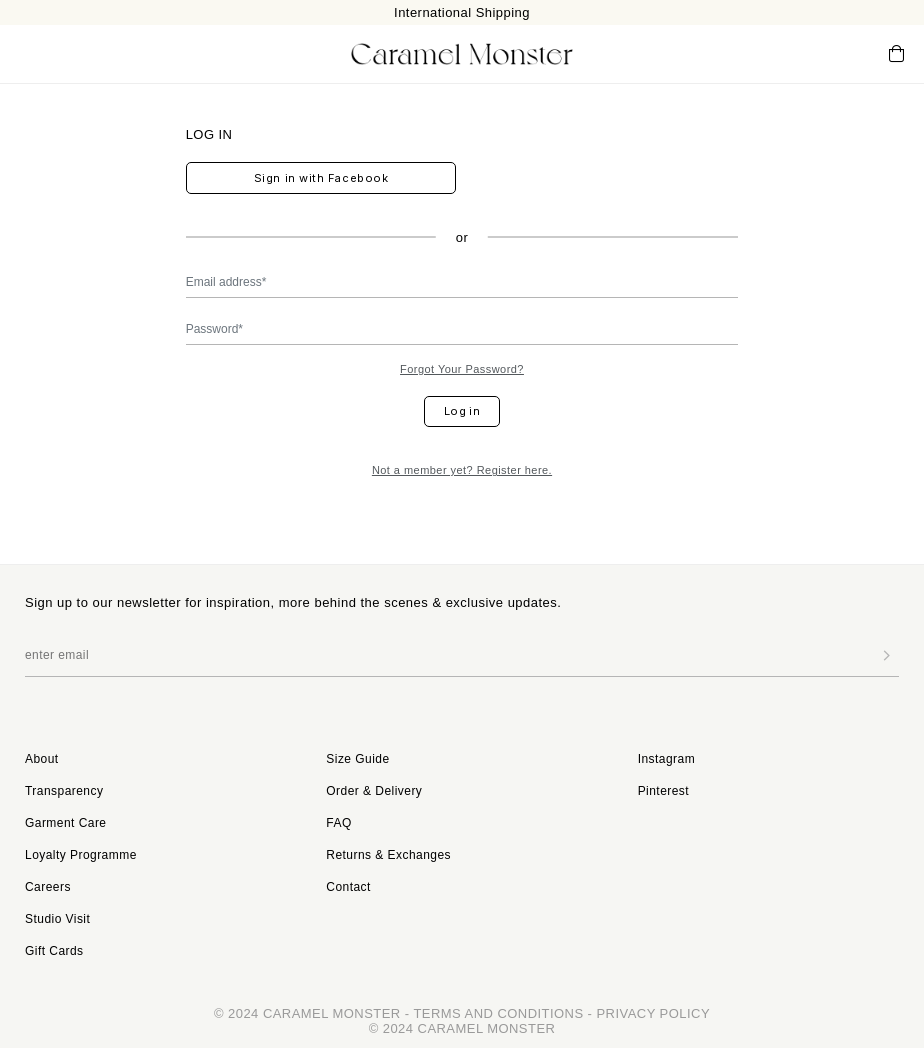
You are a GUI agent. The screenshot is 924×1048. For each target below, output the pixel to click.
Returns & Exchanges (388, 855)
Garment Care (66, 823)
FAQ (338, 823)
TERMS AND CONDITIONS (498, 1013)
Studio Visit (57, 919)
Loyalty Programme (81, 855)
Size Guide (357, 759)
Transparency (64, 791)
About (42, 759)
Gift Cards (54, 951)
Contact (348, 887)
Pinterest (663, 791)
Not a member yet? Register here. (462, 470)
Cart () (896, 54)
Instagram (666, 759)
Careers (48, 887)
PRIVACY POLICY (653, 1013)
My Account (814, 53)
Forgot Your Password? (462, 369)
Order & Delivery (374, 791)
